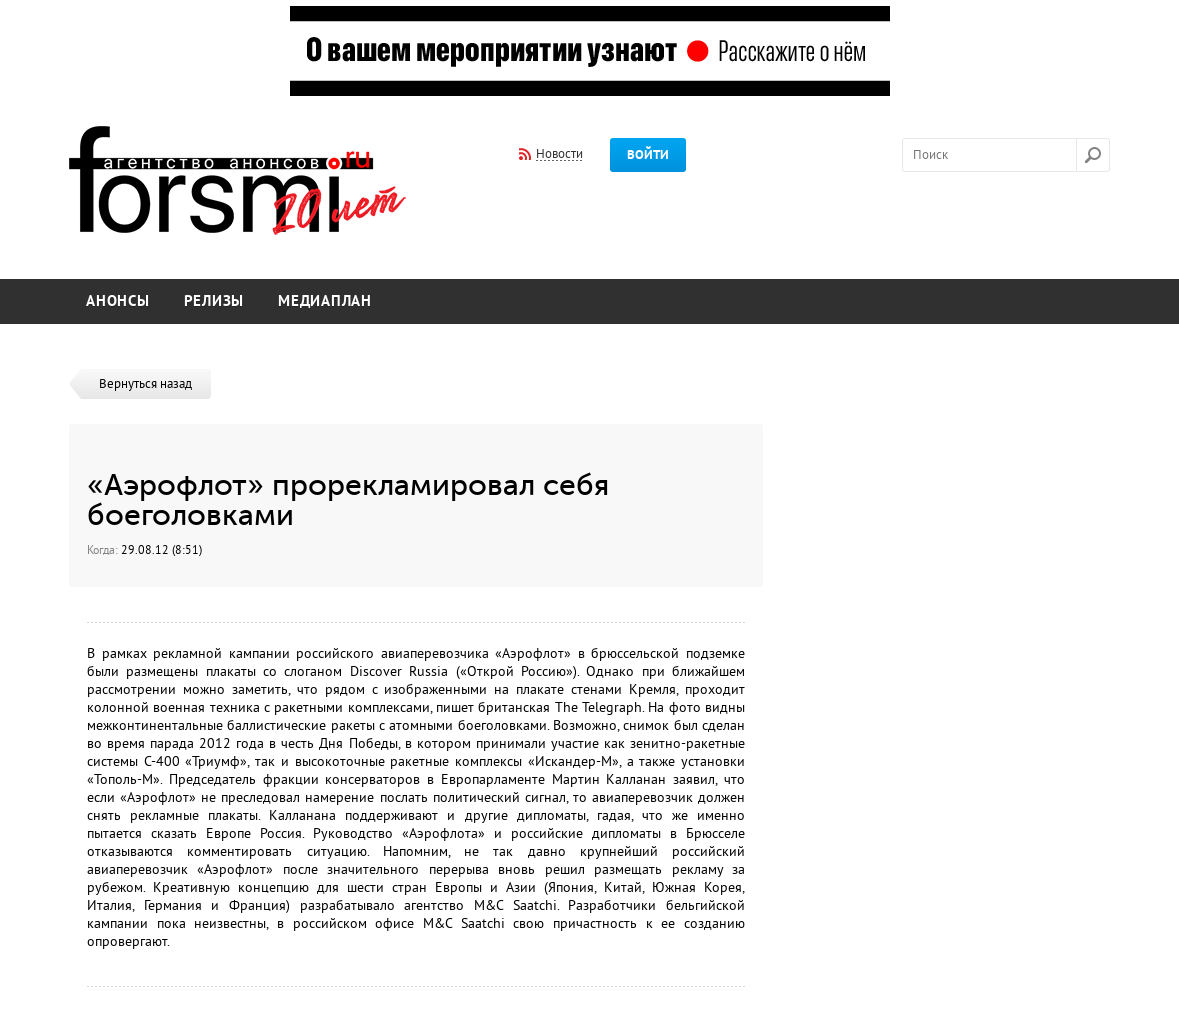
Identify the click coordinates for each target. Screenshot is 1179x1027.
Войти (648, 155)
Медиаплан (325, 301)
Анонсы (118, 301)
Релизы (214, 301)
